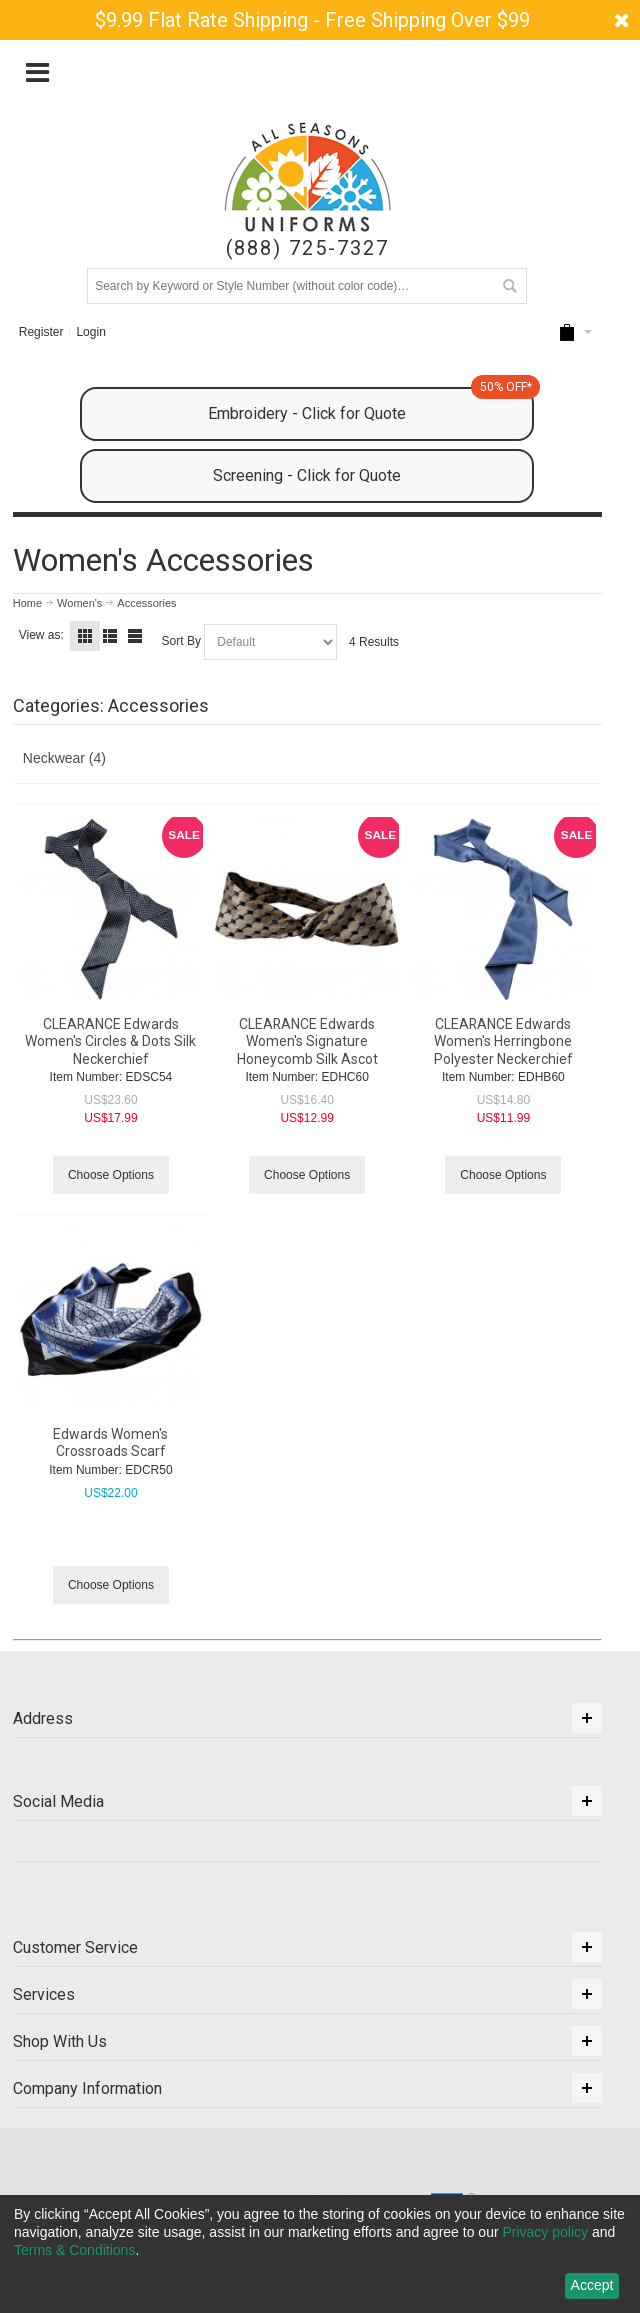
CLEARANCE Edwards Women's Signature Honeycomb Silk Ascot (307, 1041)
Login (90, 332)
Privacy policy (545, 2232)
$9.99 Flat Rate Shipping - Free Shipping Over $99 (312, 20)
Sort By (181, 641)
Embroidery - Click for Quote (371, 405)
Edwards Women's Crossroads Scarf (110, 1442)
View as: (41, 635)
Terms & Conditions (74, 2250)
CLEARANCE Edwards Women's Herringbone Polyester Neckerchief (503, 1041)
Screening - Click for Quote (307, 475)
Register (41, 332)
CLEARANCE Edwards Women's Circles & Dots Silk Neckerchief (110, 1041)
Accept (592, 2285)
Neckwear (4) (64, 758)
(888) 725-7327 (307, 248)
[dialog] (320, 2254)
